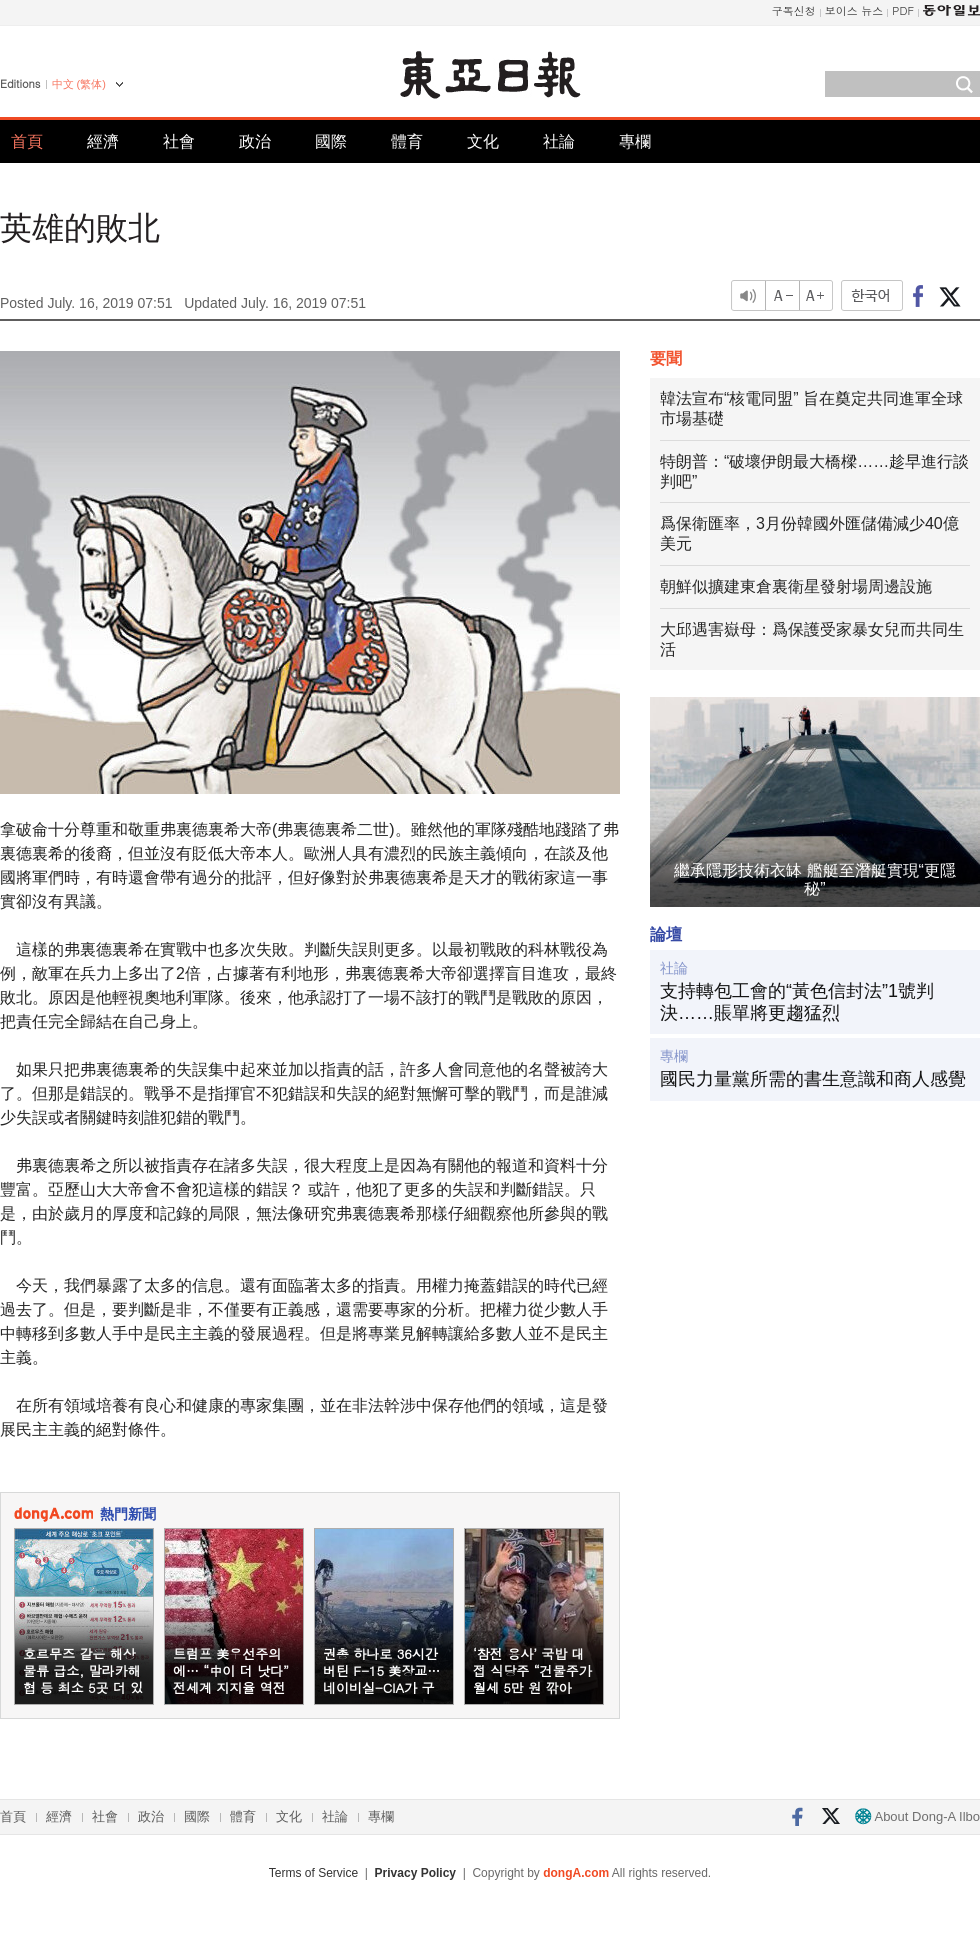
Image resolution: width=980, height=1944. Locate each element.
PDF (903, 10)
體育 (407, 141)
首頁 (27, 141)
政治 (255, 141)
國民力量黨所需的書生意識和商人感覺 (813, 1079)
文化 (483, 141)
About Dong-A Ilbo (917, 1816)
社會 (179, 141)
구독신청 (794, 10)
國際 (331, 141)
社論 (559, 141)
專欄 (635, 141)
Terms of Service (313, 1873)
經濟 (103, 141)
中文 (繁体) (79, 84)
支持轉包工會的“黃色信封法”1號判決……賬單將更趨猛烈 (797, 1002)
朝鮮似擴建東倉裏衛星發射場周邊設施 (796, 586)
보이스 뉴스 (854, 10)
